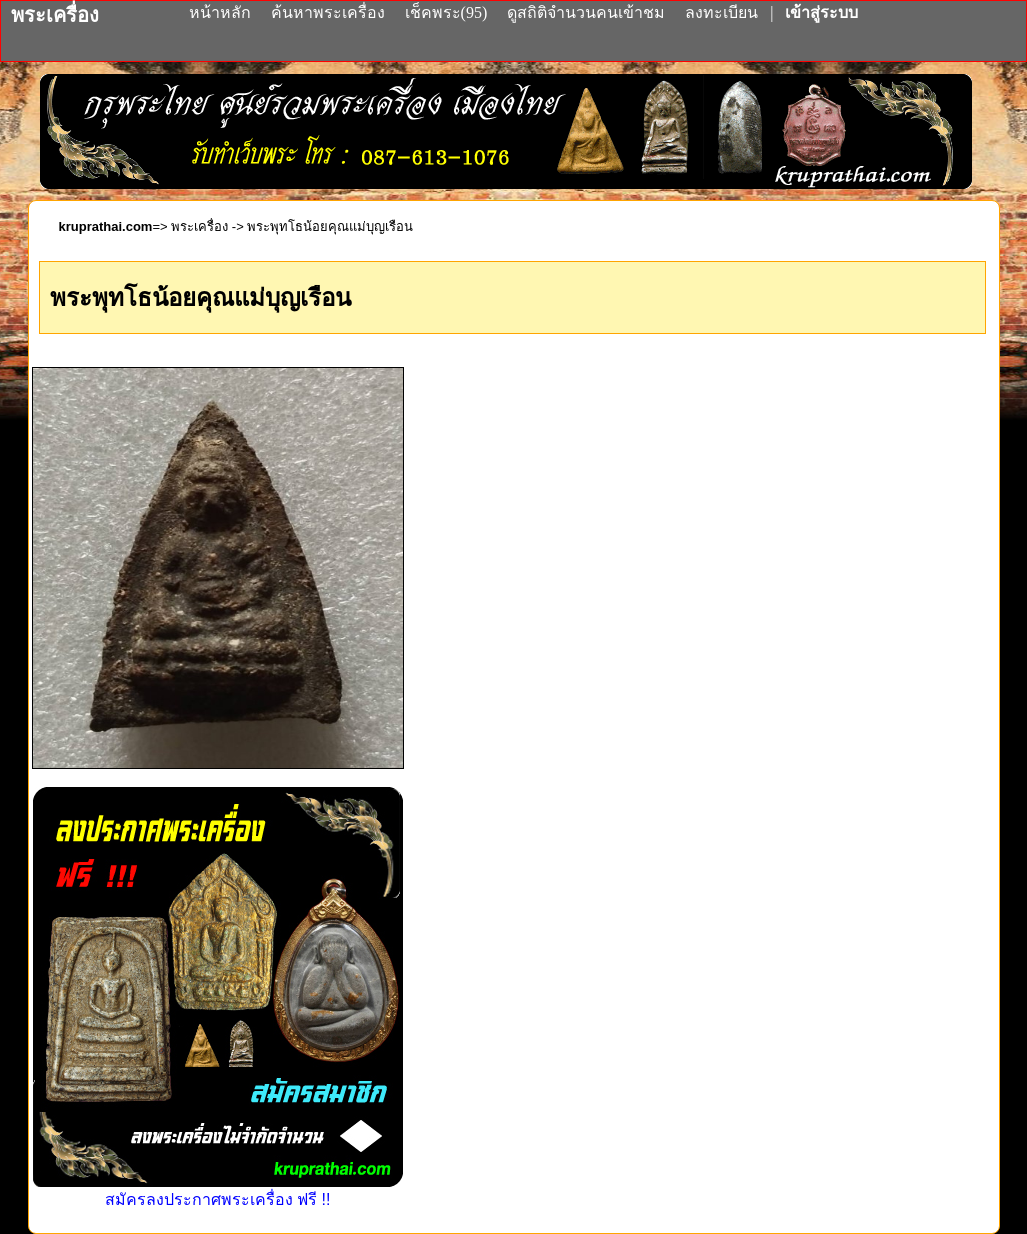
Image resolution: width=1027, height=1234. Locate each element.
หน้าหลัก (222, 12)
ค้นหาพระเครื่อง (330, 12)
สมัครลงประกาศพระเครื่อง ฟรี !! (218, 1190)
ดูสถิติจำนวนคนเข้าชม (586, 12)
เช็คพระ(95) (446, 12)
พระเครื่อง (199, 226)
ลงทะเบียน (723, 12)
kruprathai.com (106, 226)
